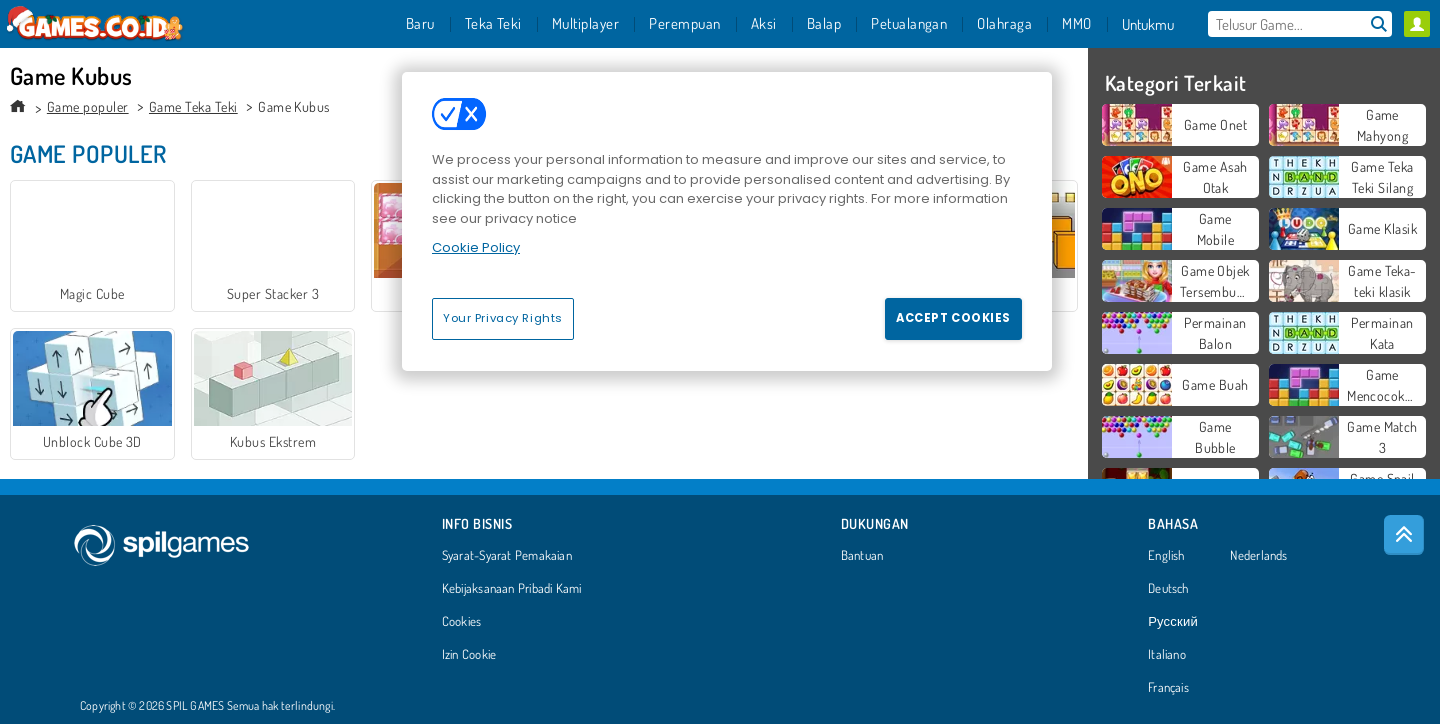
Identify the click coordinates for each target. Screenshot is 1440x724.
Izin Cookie (469, 655)
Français (1168, 688)
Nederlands (1258, 556)
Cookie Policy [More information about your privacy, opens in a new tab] (476, 247)
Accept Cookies (953, 318)
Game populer (88, 106)
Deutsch (1168, 589)
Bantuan (862, 556)
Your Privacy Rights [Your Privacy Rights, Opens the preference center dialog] (503, 318)
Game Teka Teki (193, 106)
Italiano (1167, 655)
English (1166, 556)
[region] (727, 221)
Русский (1173, 622)
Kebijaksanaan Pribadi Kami (512, 589)
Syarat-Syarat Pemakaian (507, 556)
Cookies (462, 622)
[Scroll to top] (1404, 535)
